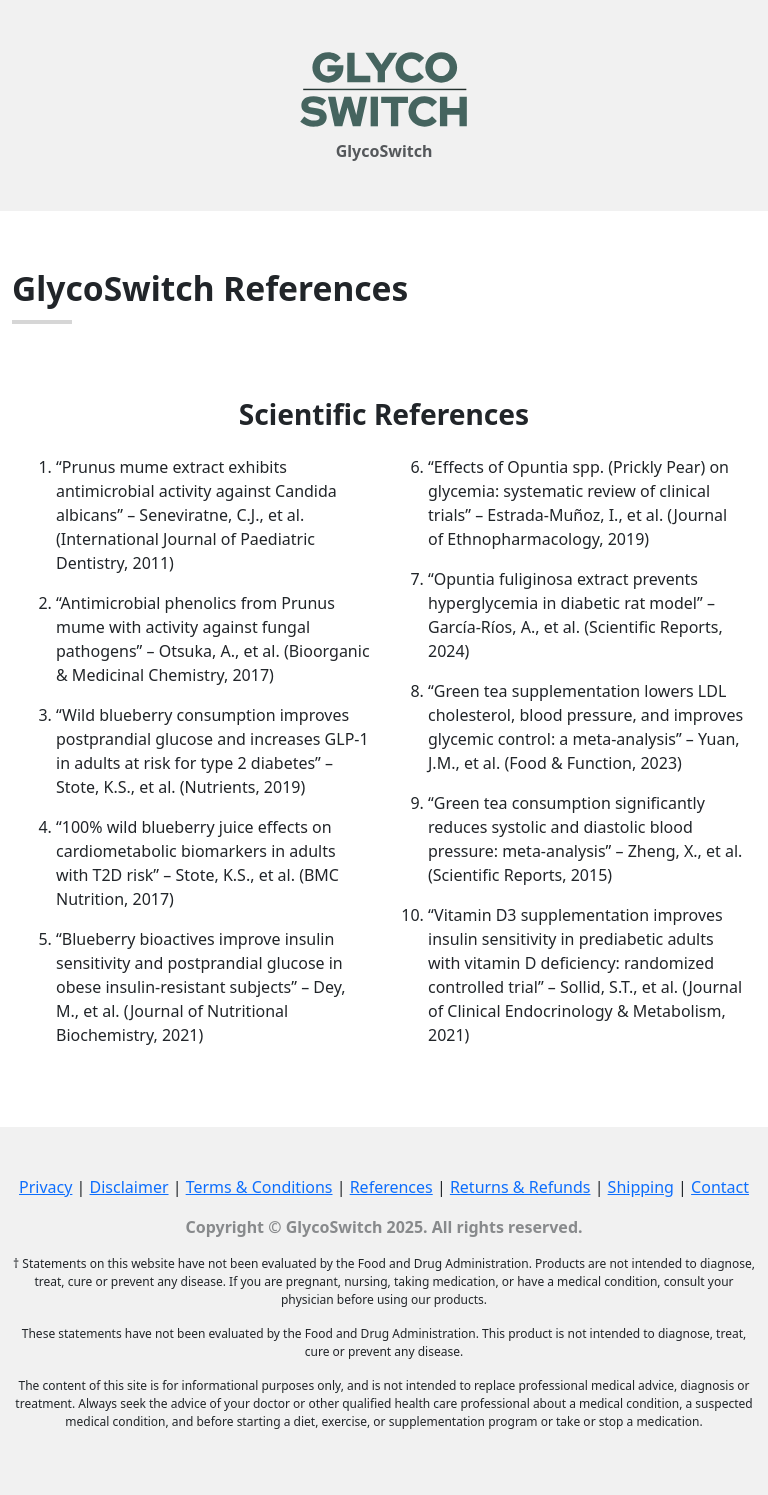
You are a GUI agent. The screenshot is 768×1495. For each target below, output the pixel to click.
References (391, 1187)
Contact (720, 1187)
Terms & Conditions (259, 1187)
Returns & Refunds (520, 1187)
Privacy (45, 1187)
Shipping (641, 1187)
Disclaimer (129, 1187)
